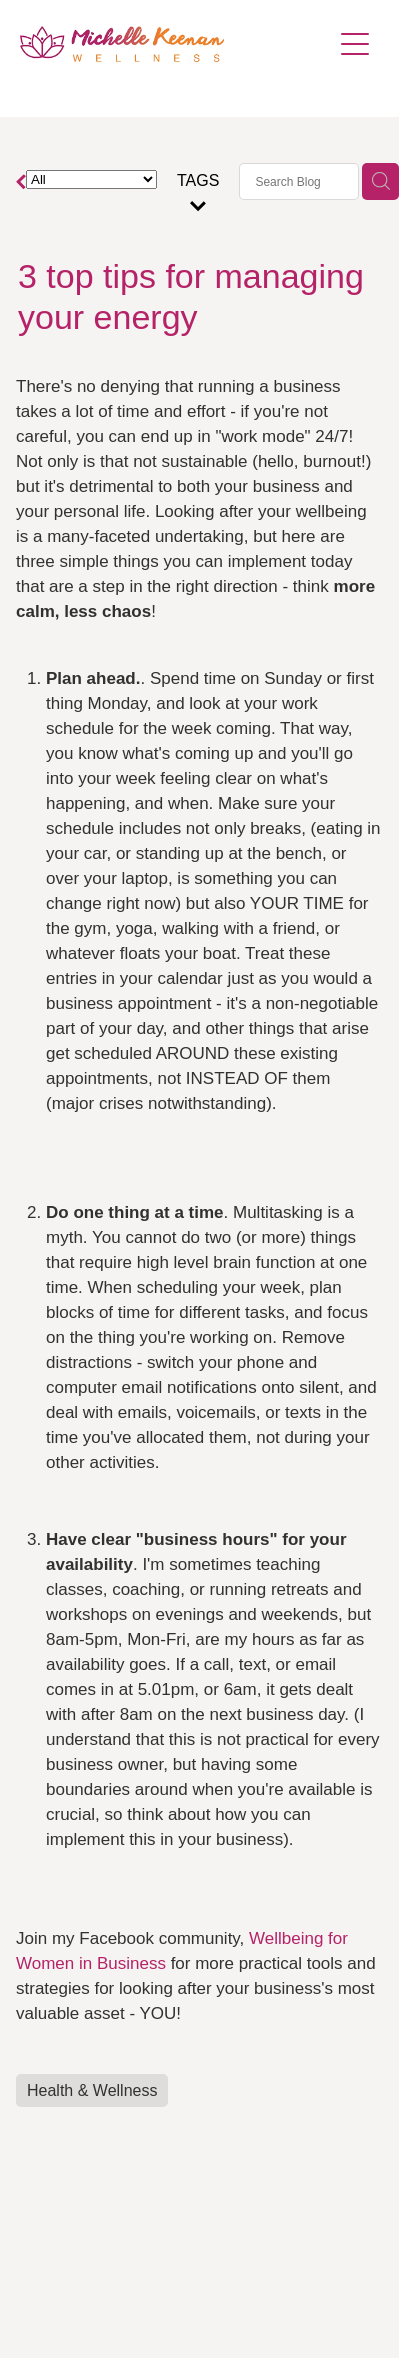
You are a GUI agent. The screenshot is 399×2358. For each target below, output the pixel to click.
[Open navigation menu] (355, 44)
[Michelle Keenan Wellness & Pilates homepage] (175, 44)
